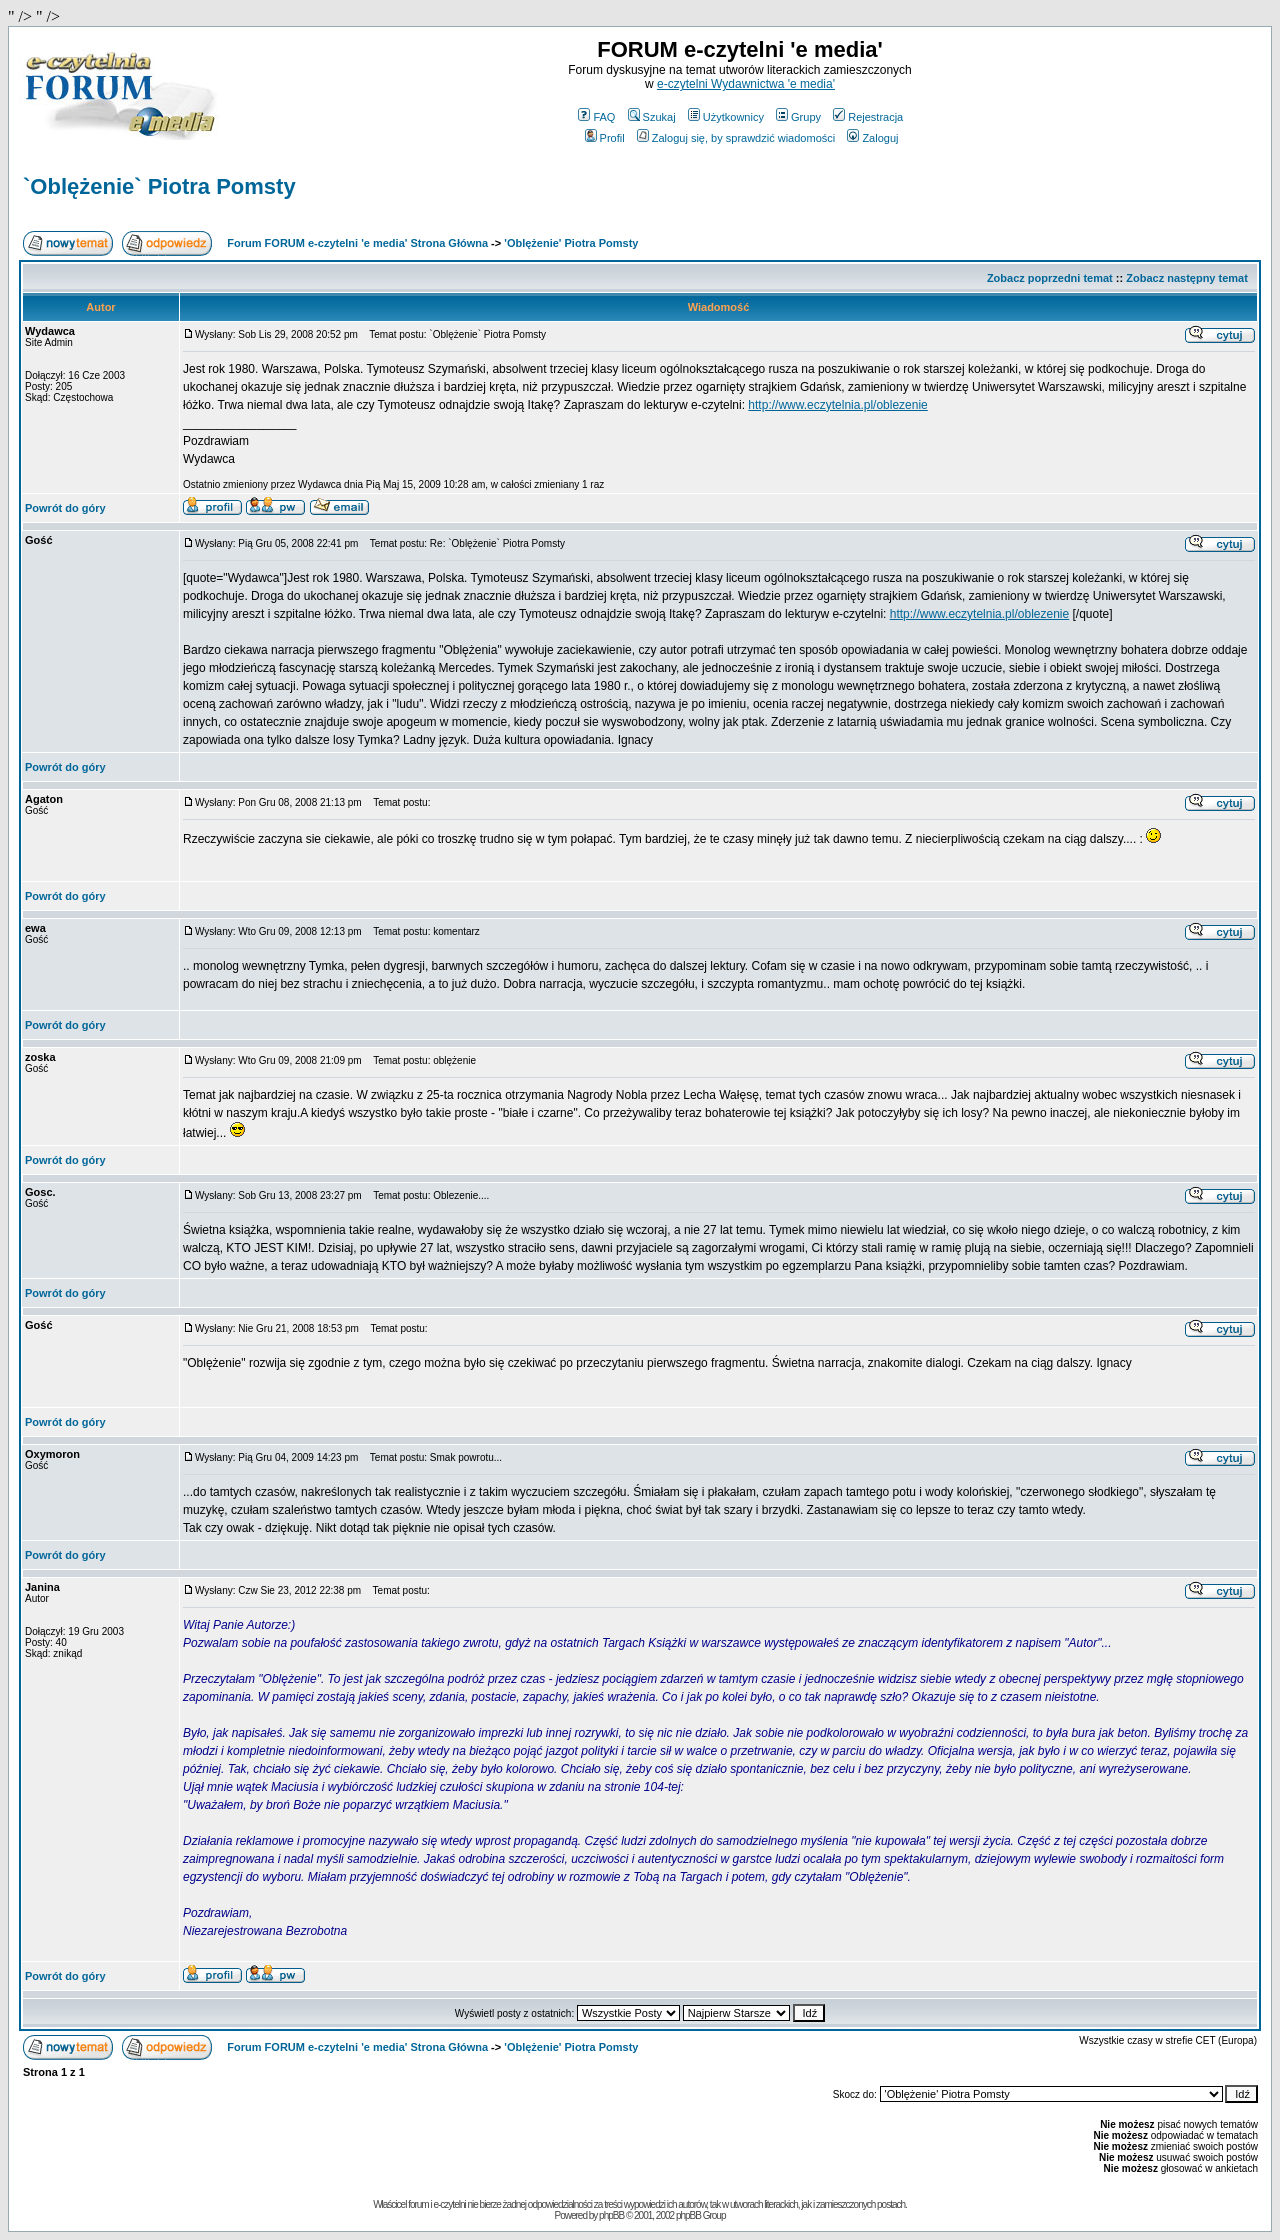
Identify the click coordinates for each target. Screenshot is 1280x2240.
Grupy (798, 117)
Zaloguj (872, 138)
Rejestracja (868, 117)
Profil (605, 138)
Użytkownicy (726, 117)
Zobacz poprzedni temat (1050, 278)
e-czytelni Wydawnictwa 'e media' (746, 84)
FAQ (596, 117)
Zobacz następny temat (1187, 278)
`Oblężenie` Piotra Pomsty (159, 186)
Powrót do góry (65, 508)
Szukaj (652, 117)
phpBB (611, 2215)
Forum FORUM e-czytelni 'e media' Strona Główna (357, 243)
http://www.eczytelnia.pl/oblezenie (837, 405)
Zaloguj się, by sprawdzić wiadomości (736, 138)
